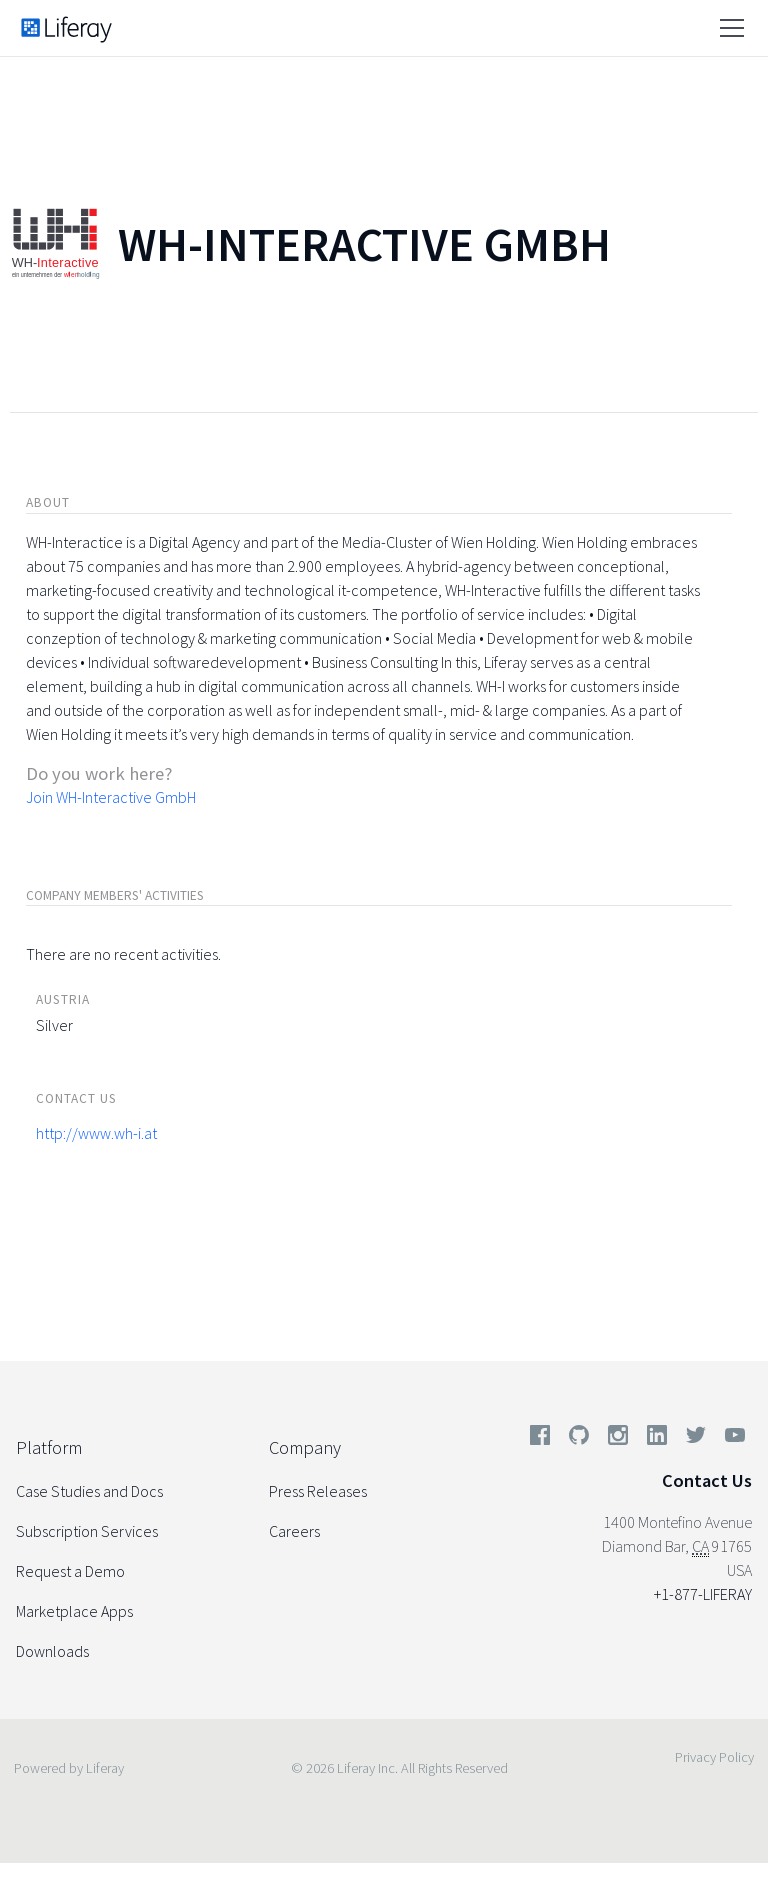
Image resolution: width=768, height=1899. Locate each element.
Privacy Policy (714, 1757)
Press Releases (318, 1491)
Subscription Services (87, 1531)
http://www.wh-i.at (96, 1133)
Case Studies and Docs (89, 1491)
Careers (294, 1531)
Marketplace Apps (74, 1611)
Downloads (52, 1651)
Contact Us (707, 1480)
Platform (49, 1447)
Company (305, 1447)
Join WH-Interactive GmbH (111, 797)
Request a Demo (70, 1571)
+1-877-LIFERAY (703, 1594)
